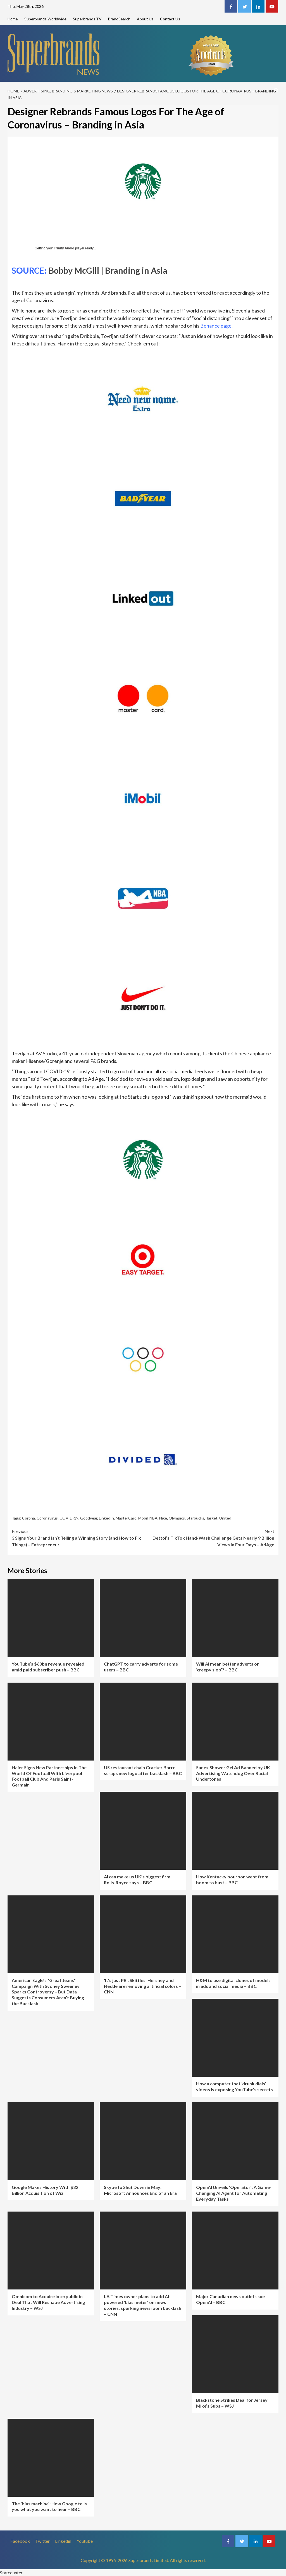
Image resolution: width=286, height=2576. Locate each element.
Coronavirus (47, 1518)
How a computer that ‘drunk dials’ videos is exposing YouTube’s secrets (234, 2086)
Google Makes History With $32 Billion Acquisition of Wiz (45, 2190)
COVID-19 (68, 1518)
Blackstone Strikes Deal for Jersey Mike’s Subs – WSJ (232, 2402)
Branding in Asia (136, 270)
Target (212, 1518)
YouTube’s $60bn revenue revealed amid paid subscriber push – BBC (48, 1666)
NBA (153, 1518)
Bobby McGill (74, 270)
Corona (28, 1518)
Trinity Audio (64, 248)
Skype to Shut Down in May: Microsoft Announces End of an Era (140, 2190)
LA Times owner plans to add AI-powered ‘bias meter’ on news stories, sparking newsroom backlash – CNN (142, 2305)
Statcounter (11, 2572)
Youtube (85, 2541)
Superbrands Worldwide (45, 18)
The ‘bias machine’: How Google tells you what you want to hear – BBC (49, 2506)
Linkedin (63, 2541)
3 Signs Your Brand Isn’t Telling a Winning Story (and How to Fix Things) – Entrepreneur (77, 1537)
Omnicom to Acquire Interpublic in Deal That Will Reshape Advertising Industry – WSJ (48, 2302)
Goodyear (88, 1518)
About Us (145, 18)
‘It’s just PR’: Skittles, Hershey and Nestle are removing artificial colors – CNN (142, 1986)
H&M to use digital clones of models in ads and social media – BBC (233, 1983)
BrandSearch (119, 18)
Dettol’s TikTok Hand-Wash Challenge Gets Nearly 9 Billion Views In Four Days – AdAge (208, 1537)
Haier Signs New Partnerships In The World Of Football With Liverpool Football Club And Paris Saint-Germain (49, 1776)
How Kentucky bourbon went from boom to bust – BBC (232, 1879)
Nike (163, 1518)
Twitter (42, 2541)
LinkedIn (106, 1518)
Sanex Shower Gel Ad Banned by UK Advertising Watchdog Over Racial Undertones (233, 1773)
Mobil (143, 1518)
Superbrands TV (87, 18)
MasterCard (126, 1518)
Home (13, 18)
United (225, 1518)
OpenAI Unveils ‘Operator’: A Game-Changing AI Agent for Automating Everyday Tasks (233, 2192)
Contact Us (170, 18)
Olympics (177, 1518)
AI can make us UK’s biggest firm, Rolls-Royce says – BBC (137, 1879)
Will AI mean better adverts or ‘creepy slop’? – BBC (227, 1666)
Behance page (216, 326)
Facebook (20, 2541)
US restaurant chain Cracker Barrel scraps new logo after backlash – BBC (143, 1770)
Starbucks (195, 1518)
